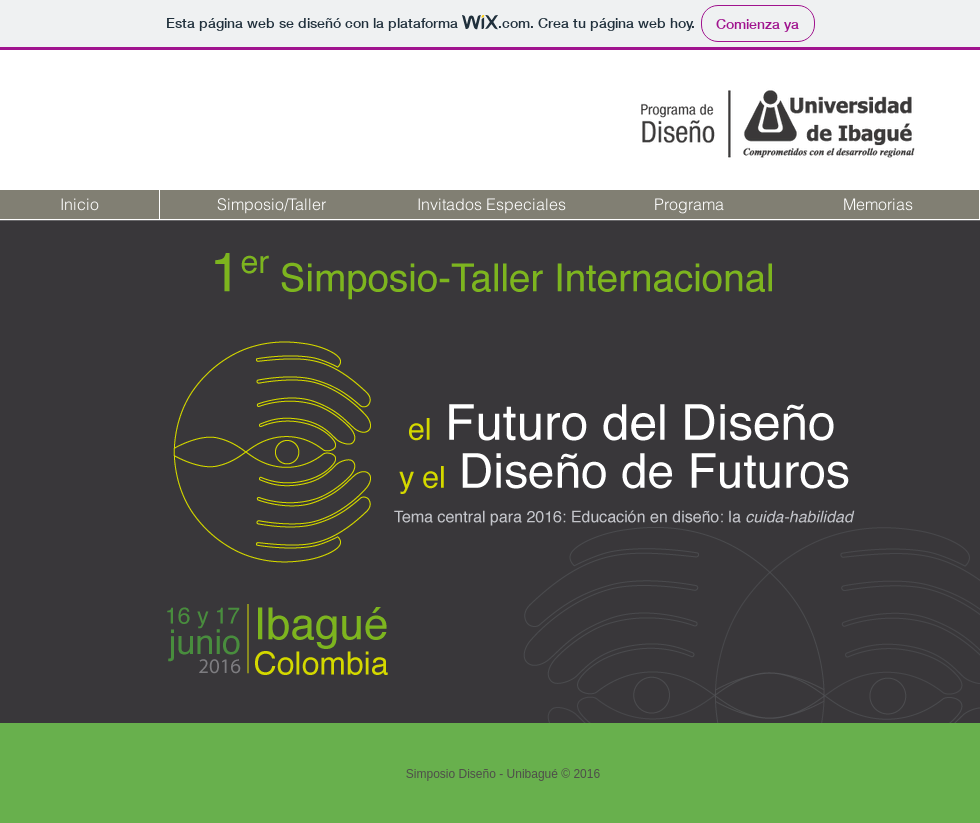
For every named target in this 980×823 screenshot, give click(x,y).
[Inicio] (79, 204)
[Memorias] (878, 204)
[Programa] (688, 204)
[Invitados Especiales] (491, 204)
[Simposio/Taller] (271, 204)
